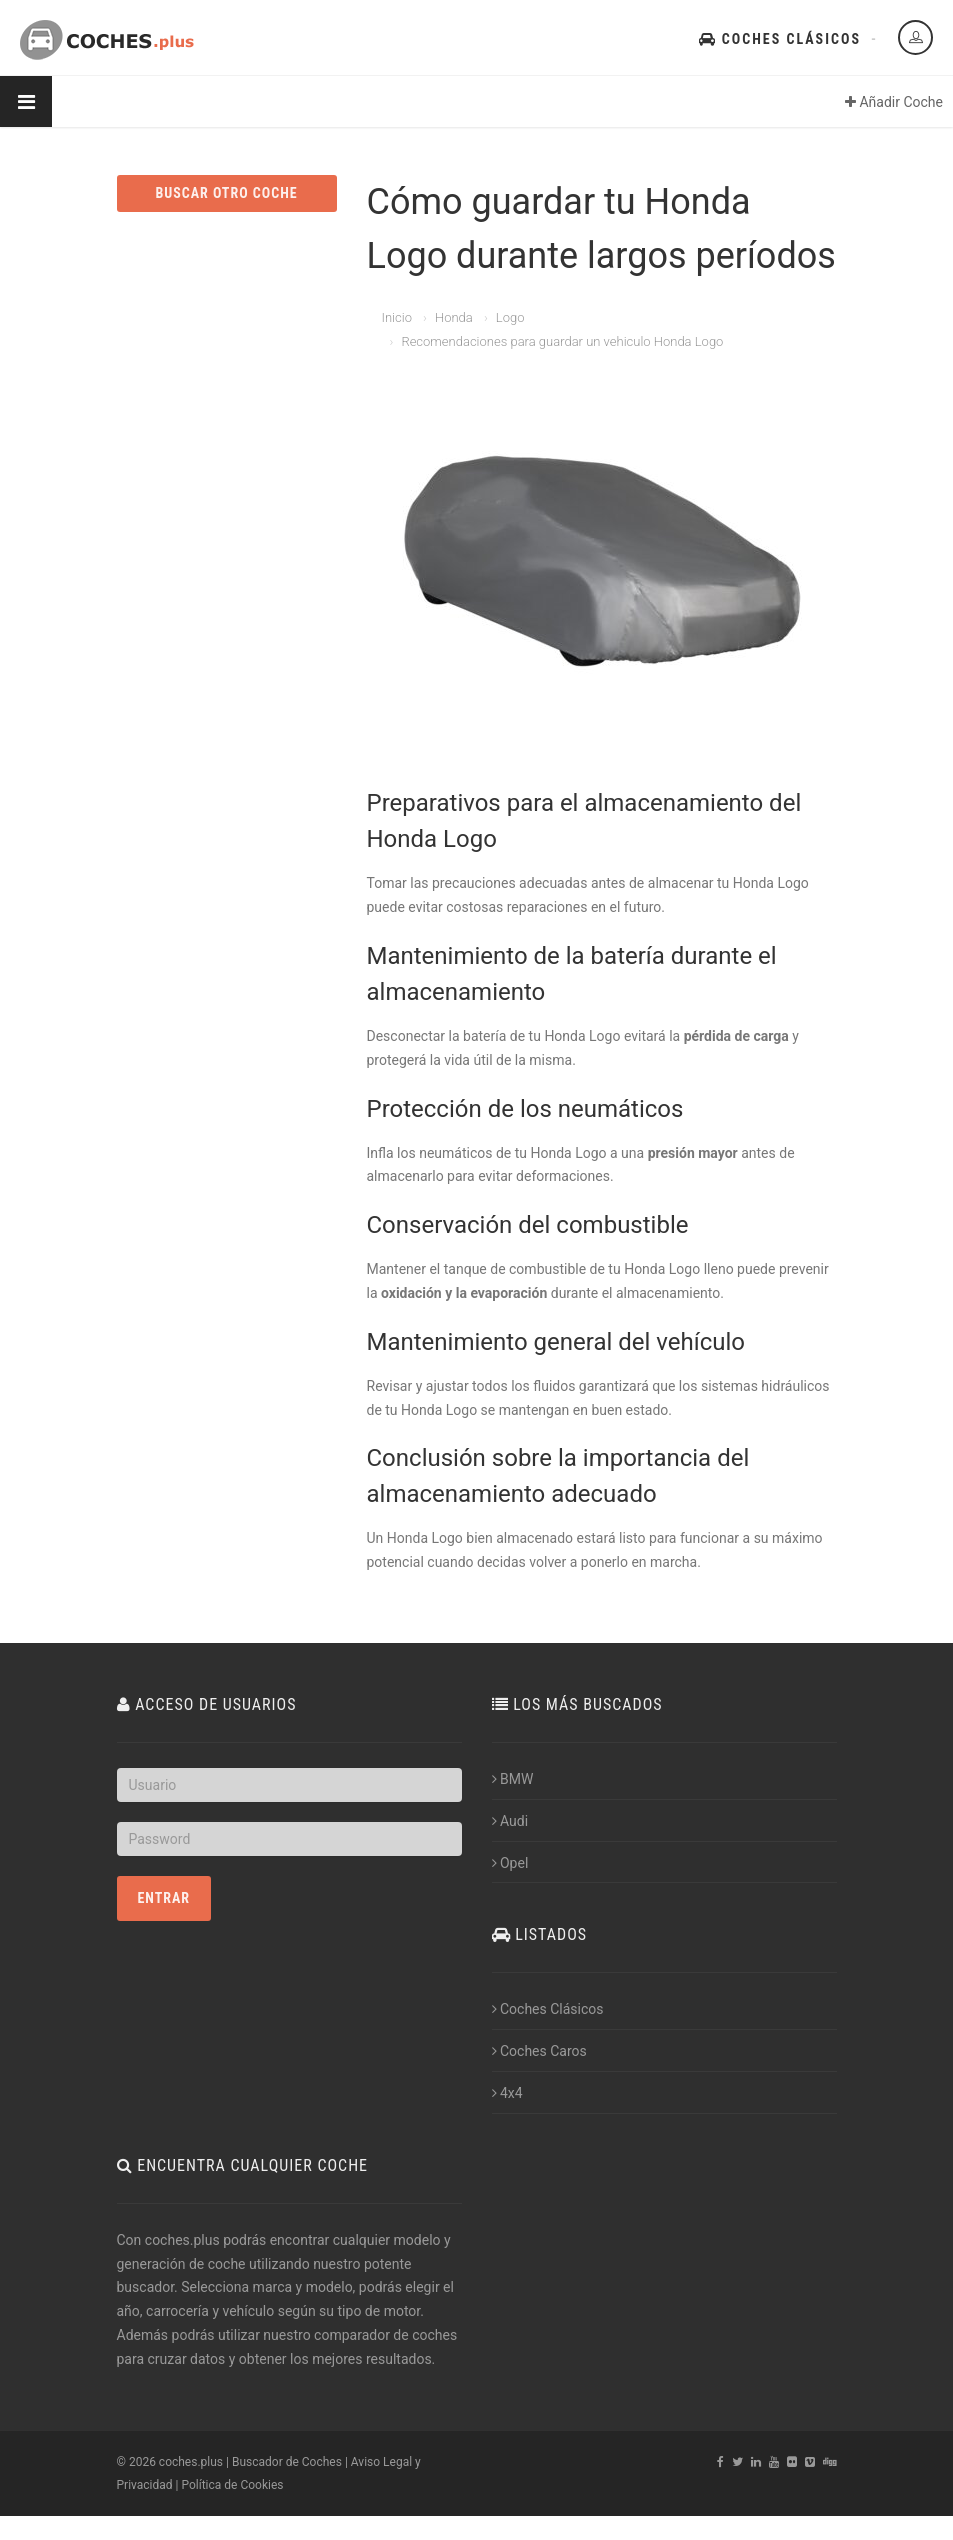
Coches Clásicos (780, 39)
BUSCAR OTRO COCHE (226, 193)
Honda (454, 317)
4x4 (507, 2093)
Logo (510, 317)
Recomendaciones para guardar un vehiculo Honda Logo (562, 341)
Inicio (397, 317)
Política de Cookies (232, 2485)
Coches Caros (539, 2051)
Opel (510, 1863)
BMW (513, 1779)
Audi (510, 1821)
